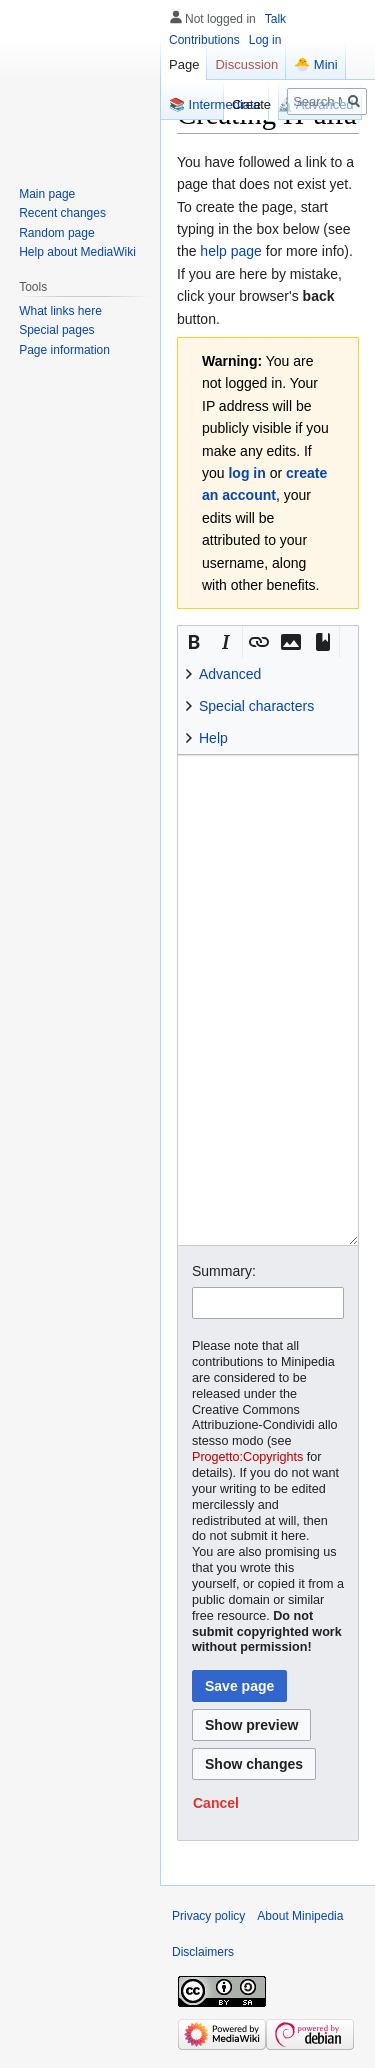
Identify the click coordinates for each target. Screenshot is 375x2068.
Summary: (224, 1271)
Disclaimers (203, 1952)
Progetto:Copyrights (247, 1457)
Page (184, 64)
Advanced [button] (230, 674)
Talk (275, 19)
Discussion (246, 64)
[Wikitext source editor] (268, 1000)
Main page (47, 194)
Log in (265, 40)
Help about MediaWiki (77, 252)
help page (231, 251)
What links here (60, 311)
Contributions (204, 40)
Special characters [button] (256, 706)
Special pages (56, 330)
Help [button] (213, 738)
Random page (56, 233)
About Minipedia (300, 1916)
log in (246, 473)
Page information (64, 350)
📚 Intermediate (215, 104)
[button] (194, 642)
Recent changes (62, 213)
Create (251, 104)
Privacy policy (208, 1916)
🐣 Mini (315, 64)
